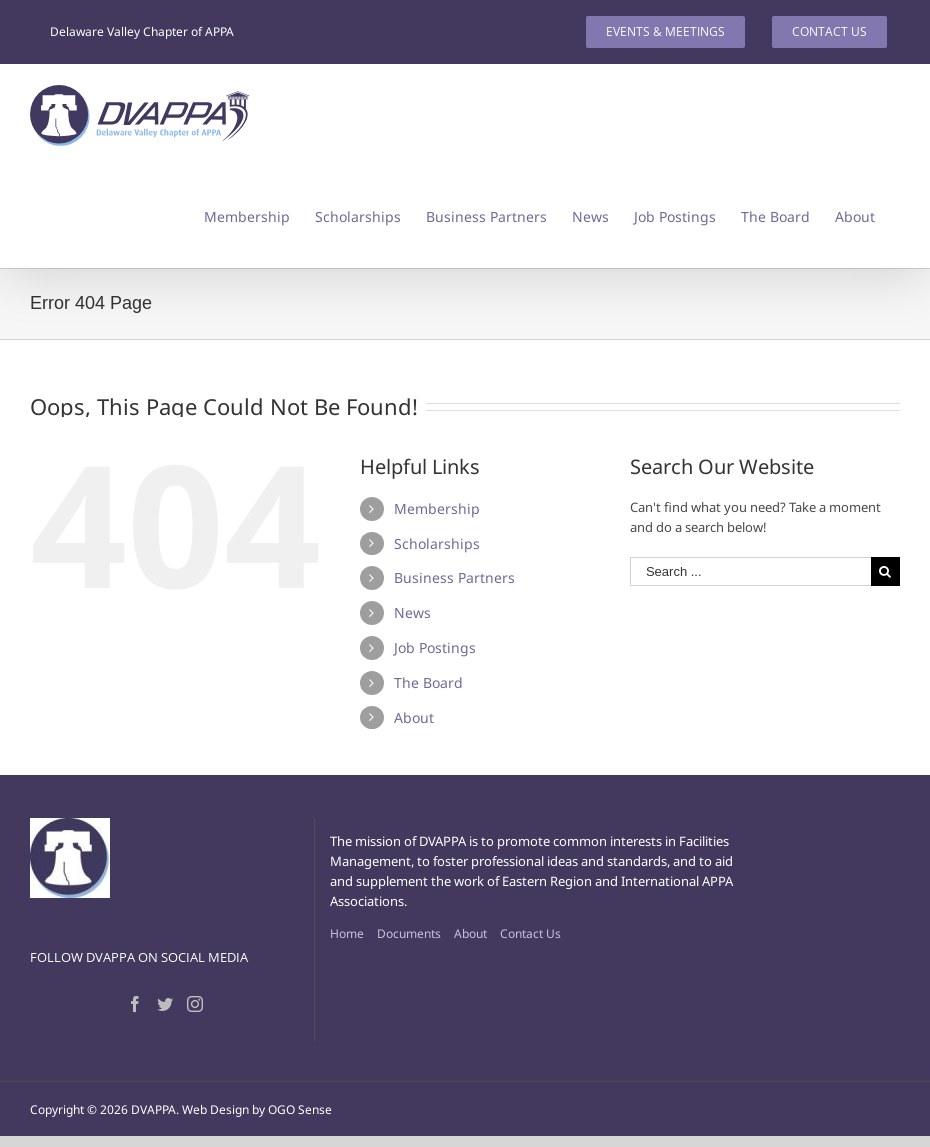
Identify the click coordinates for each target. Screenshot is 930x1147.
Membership (437, 508)
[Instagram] (195, 1004)
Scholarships (437, 543)
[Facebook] (135, 1004)
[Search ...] (750, 571)
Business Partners (454, 577)
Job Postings (435, 647)
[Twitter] (165, 1004)
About (414, 717)
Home (347, 933)
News (412, 612)
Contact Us (530, 933)
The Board (428, 682)
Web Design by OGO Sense (257, 1109)
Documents (409, 933)
